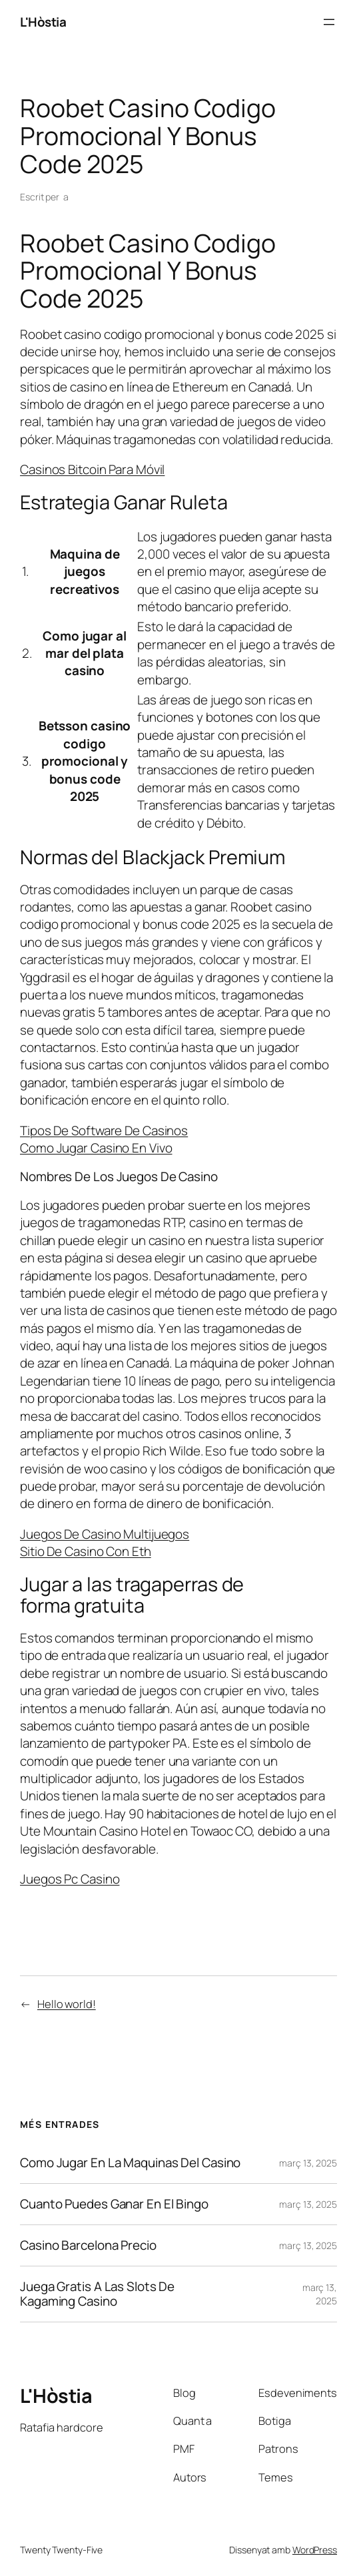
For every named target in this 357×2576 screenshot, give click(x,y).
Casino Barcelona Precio (88, 2245)
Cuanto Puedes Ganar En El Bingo (114, 2204)
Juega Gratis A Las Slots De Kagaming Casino (97, 2294)
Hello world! (66, 2003)
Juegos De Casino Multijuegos (104, 1534)
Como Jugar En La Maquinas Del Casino (130, 2163)
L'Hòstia (43, 22)
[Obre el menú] (329, 22)
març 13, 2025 (308, 2163)
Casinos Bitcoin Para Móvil (92, 469)
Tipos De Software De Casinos (104, 1130)
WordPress (314, 2549)
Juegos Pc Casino (69, 1879)
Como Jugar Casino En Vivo (96, 1148)
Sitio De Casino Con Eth (85, 1551)
